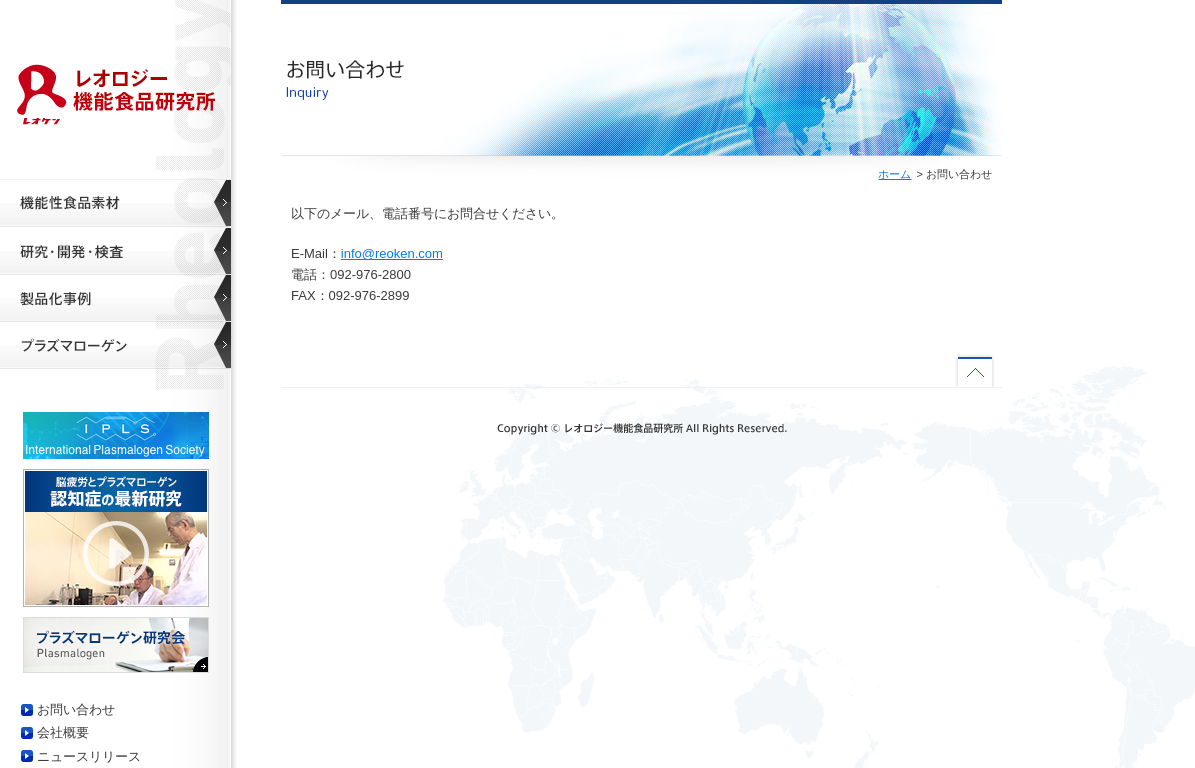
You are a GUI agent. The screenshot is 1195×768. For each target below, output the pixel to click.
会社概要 (63, 732)
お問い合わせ (76, 709)
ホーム (894, 174)
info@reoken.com (392, 253)
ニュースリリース (89, 756)
